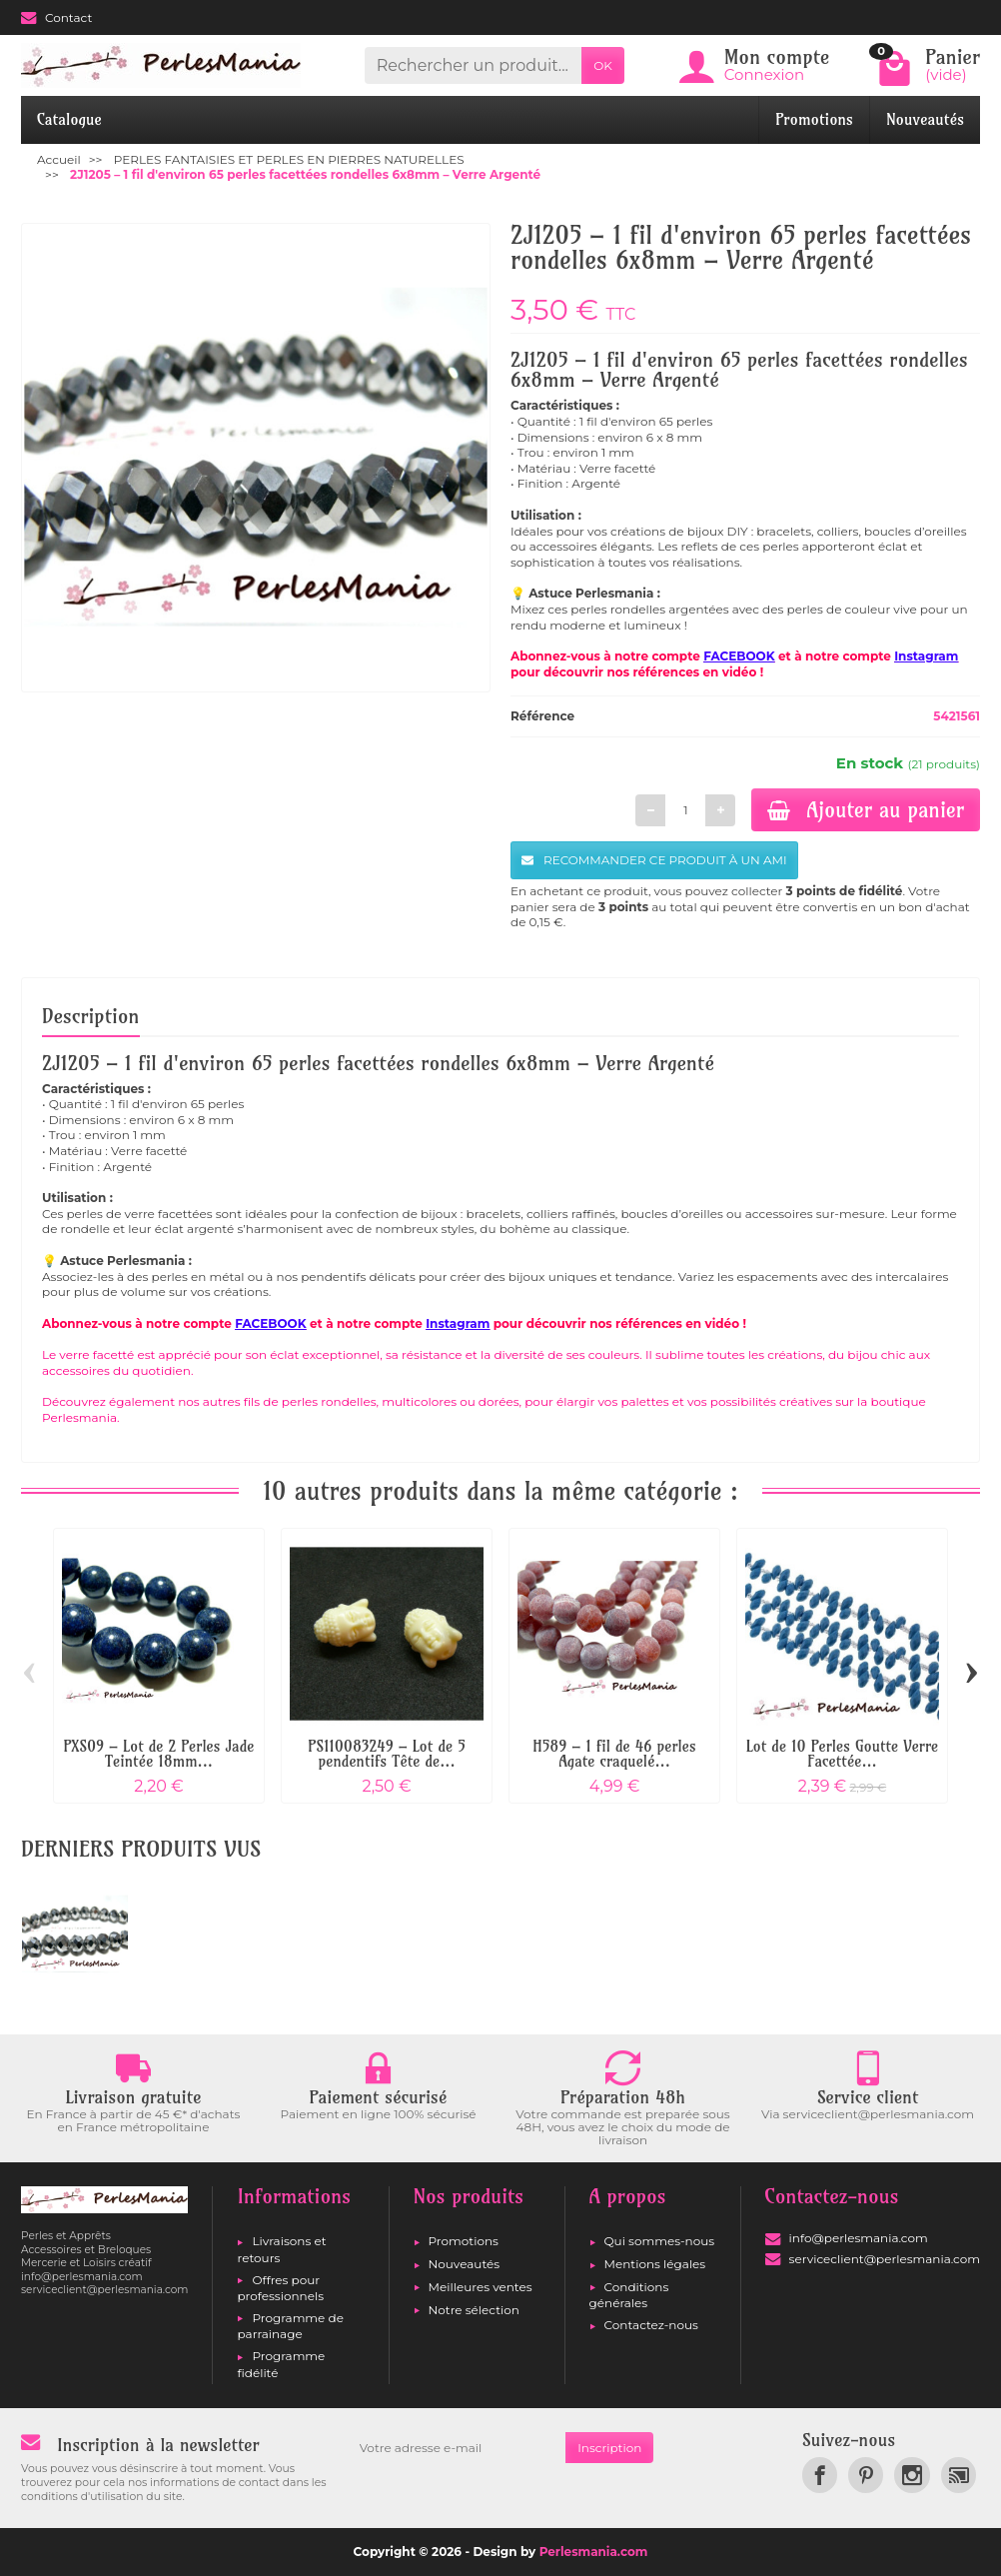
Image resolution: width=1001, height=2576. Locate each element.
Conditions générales (629, 2294)
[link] (819, 2474)
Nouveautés (925, 119)
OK (602, 65)
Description (91, 1015)
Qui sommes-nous (659, 2240)
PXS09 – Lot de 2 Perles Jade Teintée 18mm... (159, 1754)
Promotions (814, 119)
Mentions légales (655, 2263)
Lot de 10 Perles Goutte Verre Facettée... (842, 1754)
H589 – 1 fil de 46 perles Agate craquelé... (613, 1754)
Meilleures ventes (480, 2286)
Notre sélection (474, 2309)
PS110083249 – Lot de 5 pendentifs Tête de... (386, 1754)
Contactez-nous (651, 2324)
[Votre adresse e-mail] (456, 2448)
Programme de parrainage (290, 2325)
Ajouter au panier (865, 809)
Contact (56, 17)
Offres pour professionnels (280, 2287)
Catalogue (69, 119)
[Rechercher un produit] (473, 65)
